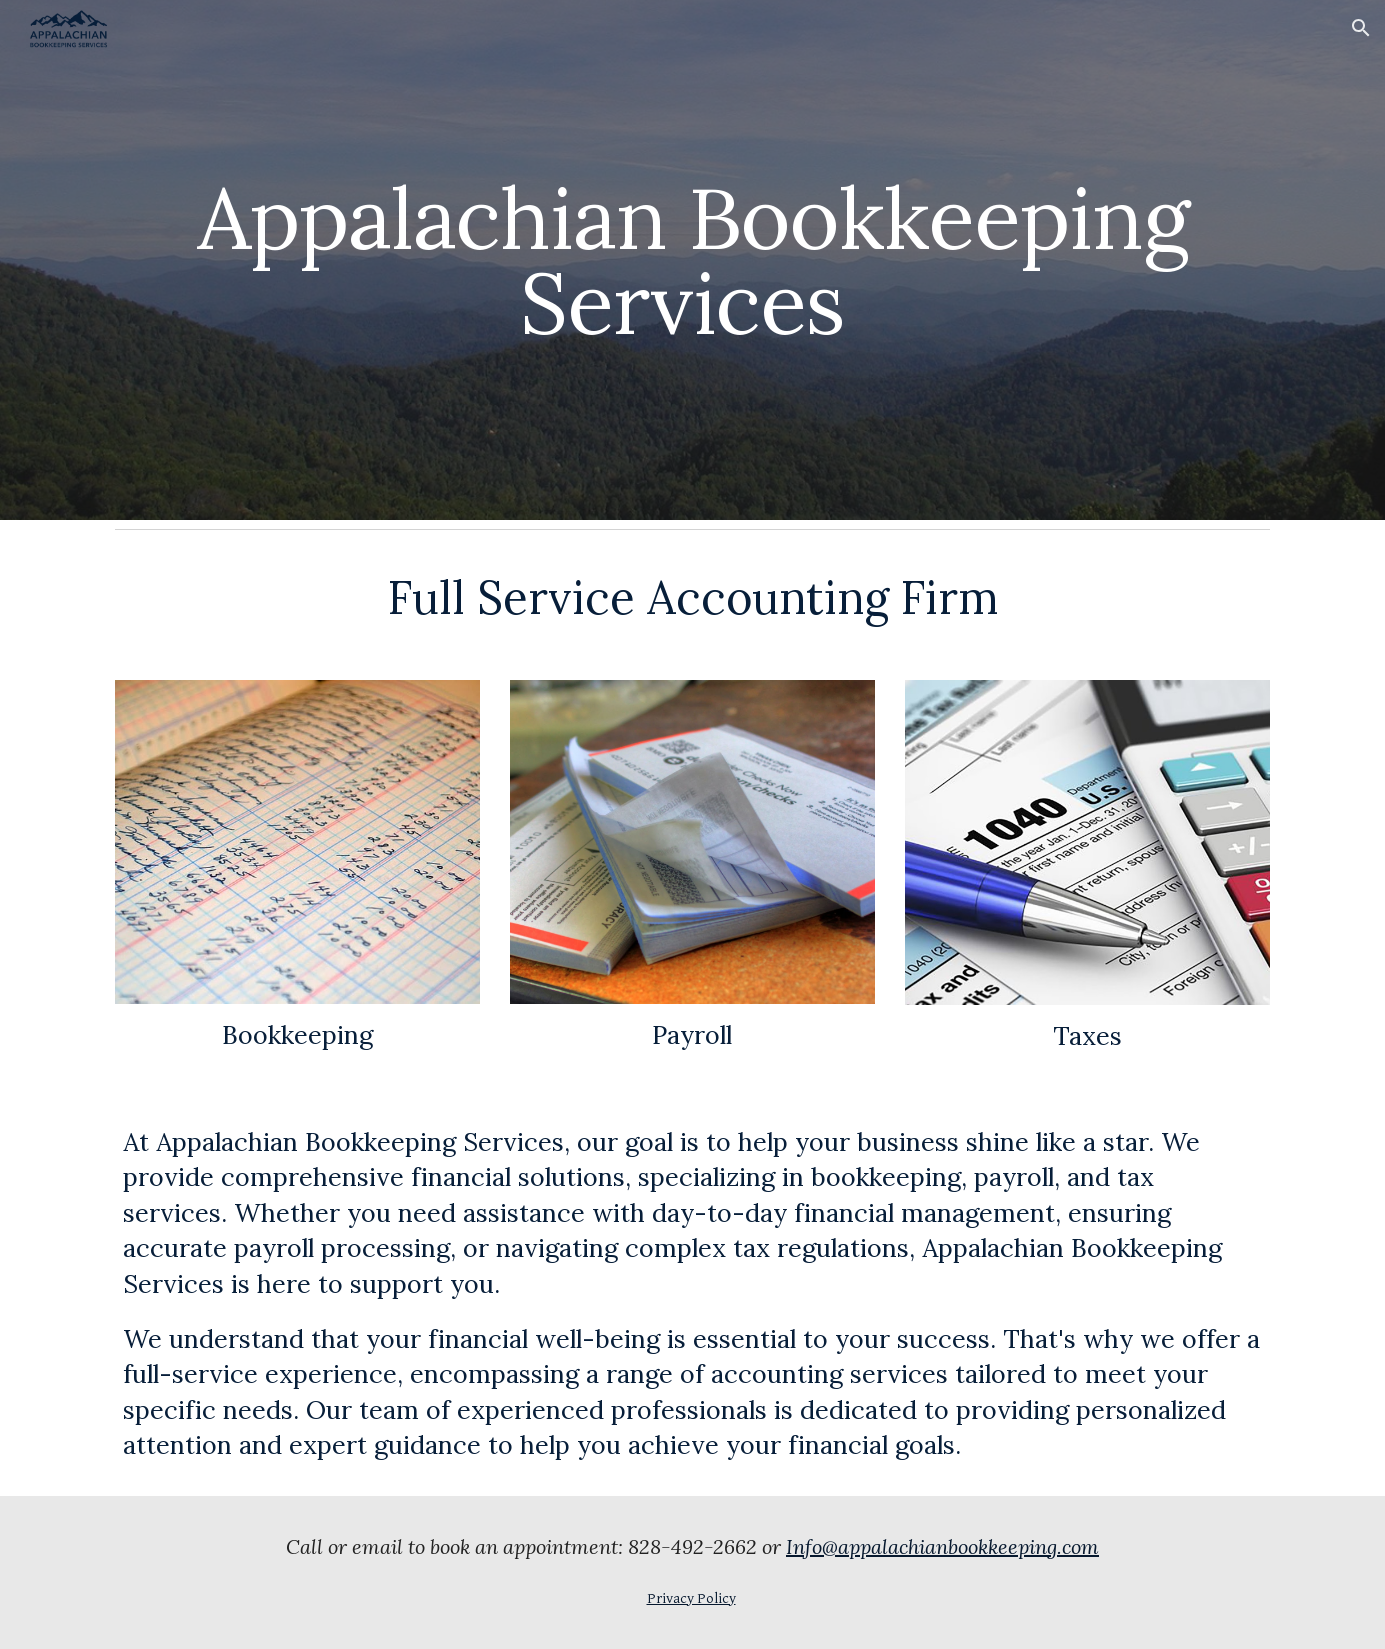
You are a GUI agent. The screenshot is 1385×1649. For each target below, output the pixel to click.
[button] (1361, 28)
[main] (692, 260)
